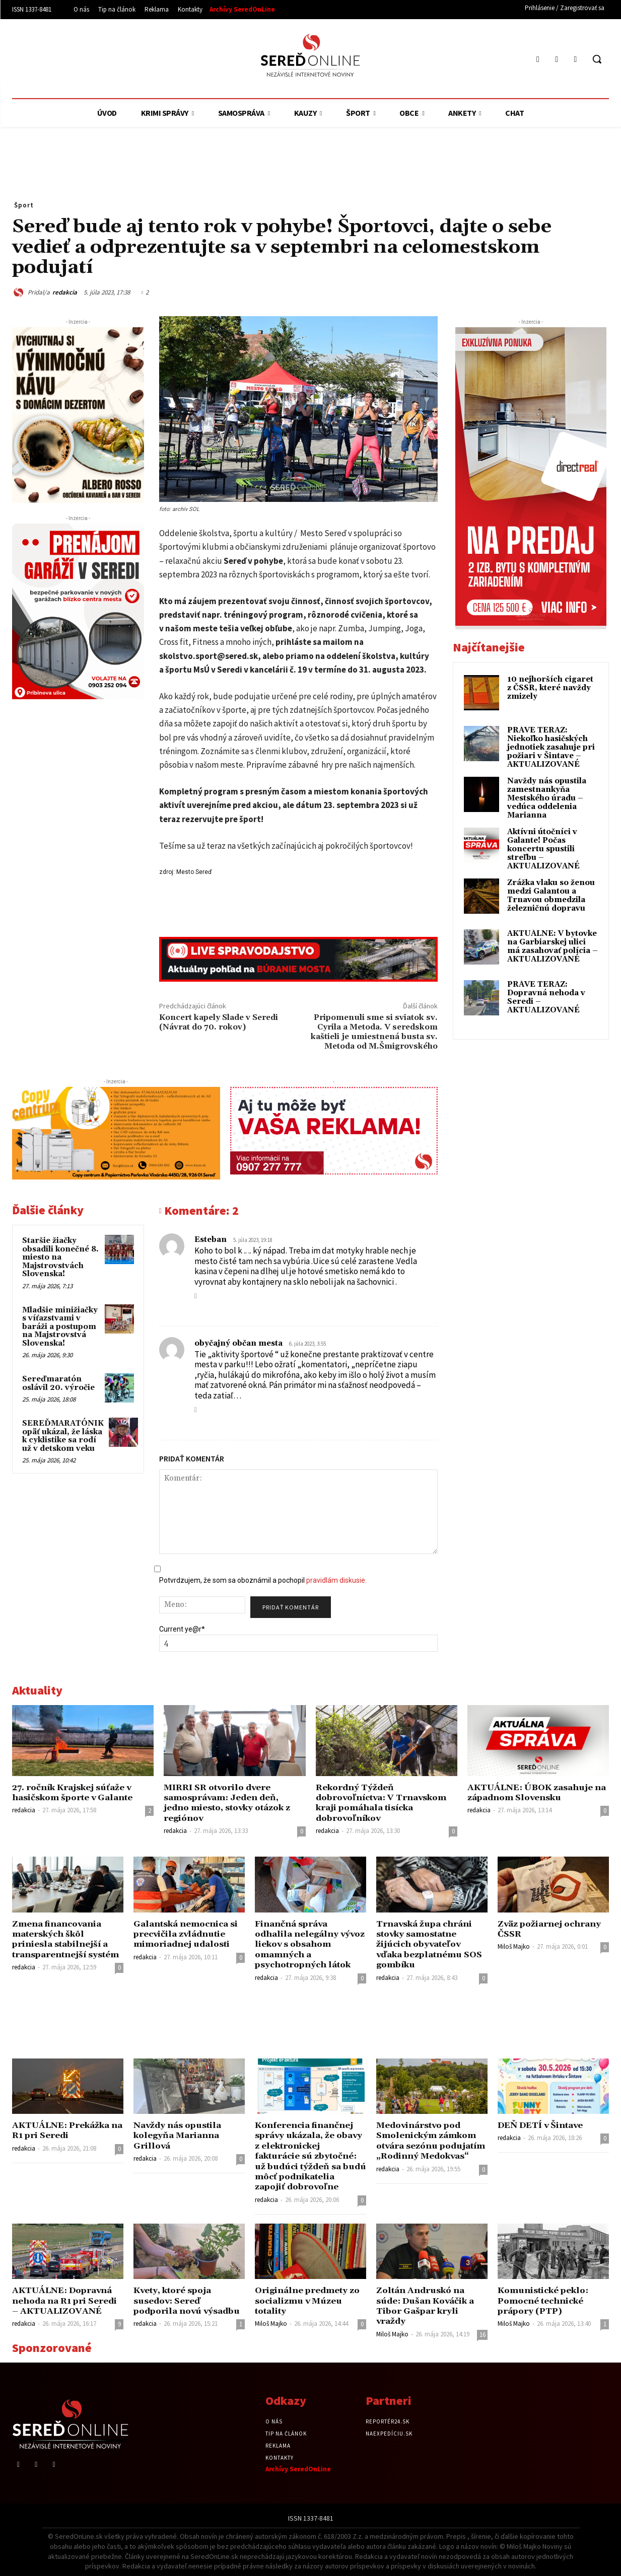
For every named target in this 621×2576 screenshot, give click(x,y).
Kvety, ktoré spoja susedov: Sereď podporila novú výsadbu (188, 2301)
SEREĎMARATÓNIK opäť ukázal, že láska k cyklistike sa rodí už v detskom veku (63, 1436)
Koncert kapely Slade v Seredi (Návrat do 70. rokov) (218, 1022)
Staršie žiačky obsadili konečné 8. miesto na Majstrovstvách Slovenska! (60, 1257)
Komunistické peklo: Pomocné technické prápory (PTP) (545, 2301)
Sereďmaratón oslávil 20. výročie (58, 1383)
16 (482, 2334)
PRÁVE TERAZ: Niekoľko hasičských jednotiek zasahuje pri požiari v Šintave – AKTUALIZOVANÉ (551, 747)
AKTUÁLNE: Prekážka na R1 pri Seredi (61, 2130)
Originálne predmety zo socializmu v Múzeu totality (309, 2301)
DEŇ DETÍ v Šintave (542, 2125)
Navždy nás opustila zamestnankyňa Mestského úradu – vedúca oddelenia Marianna (546, 798)
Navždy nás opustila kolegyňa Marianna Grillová (178, 2136)
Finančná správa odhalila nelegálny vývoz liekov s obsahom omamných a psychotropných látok (308, 1945)
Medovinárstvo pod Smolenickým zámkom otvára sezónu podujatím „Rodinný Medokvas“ (427, 2146)
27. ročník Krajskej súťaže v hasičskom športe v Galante (74, 1792)
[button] (597, 59)
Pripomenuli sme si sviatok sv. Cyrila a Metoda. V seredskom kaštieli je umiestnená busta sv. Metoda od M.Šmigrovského (374, 1032)
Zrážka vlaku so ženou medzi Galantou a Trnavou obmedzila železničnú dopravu (551, 895)
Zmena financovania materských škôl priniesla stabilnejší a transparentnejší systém (67, 1939)
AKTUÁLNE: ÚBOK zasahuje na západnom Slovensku (537, 1792)
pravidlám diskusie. (336, 1580)
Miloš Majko (514, 1946)
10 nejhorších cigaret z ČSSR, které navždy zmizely (550, 688)
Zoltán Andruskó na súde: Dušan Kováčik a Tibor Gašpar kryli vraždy (426, 2306)
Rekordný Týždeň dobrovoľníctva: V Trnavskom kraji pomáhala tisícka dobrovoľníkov (384, 1803)
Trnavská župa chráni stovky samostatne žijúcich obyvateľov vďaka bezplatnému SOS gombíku (430, 1945)
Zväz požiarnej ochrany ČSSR (551, 1929)
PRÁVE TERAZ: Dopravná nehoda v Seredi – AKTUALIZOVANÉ (546, 997)
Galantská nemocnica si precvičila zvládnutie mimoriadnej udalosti (187, 1934)
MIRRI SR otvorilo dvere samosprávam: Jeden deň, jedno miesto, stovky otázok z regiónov (230, 1803)
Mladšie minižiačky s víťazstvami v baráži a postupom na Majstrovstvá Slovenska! (60, 1326)
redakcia (64, 292)
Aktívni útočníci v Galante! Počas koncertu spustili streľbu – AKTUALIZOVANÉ (543, 849)
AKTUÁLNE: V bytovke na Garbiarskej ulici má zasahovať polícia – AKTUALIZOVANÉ (552, 946)
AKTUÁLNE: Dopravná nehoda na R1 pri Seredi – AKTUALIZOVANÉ (66, 2301)
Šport (24, 204)
